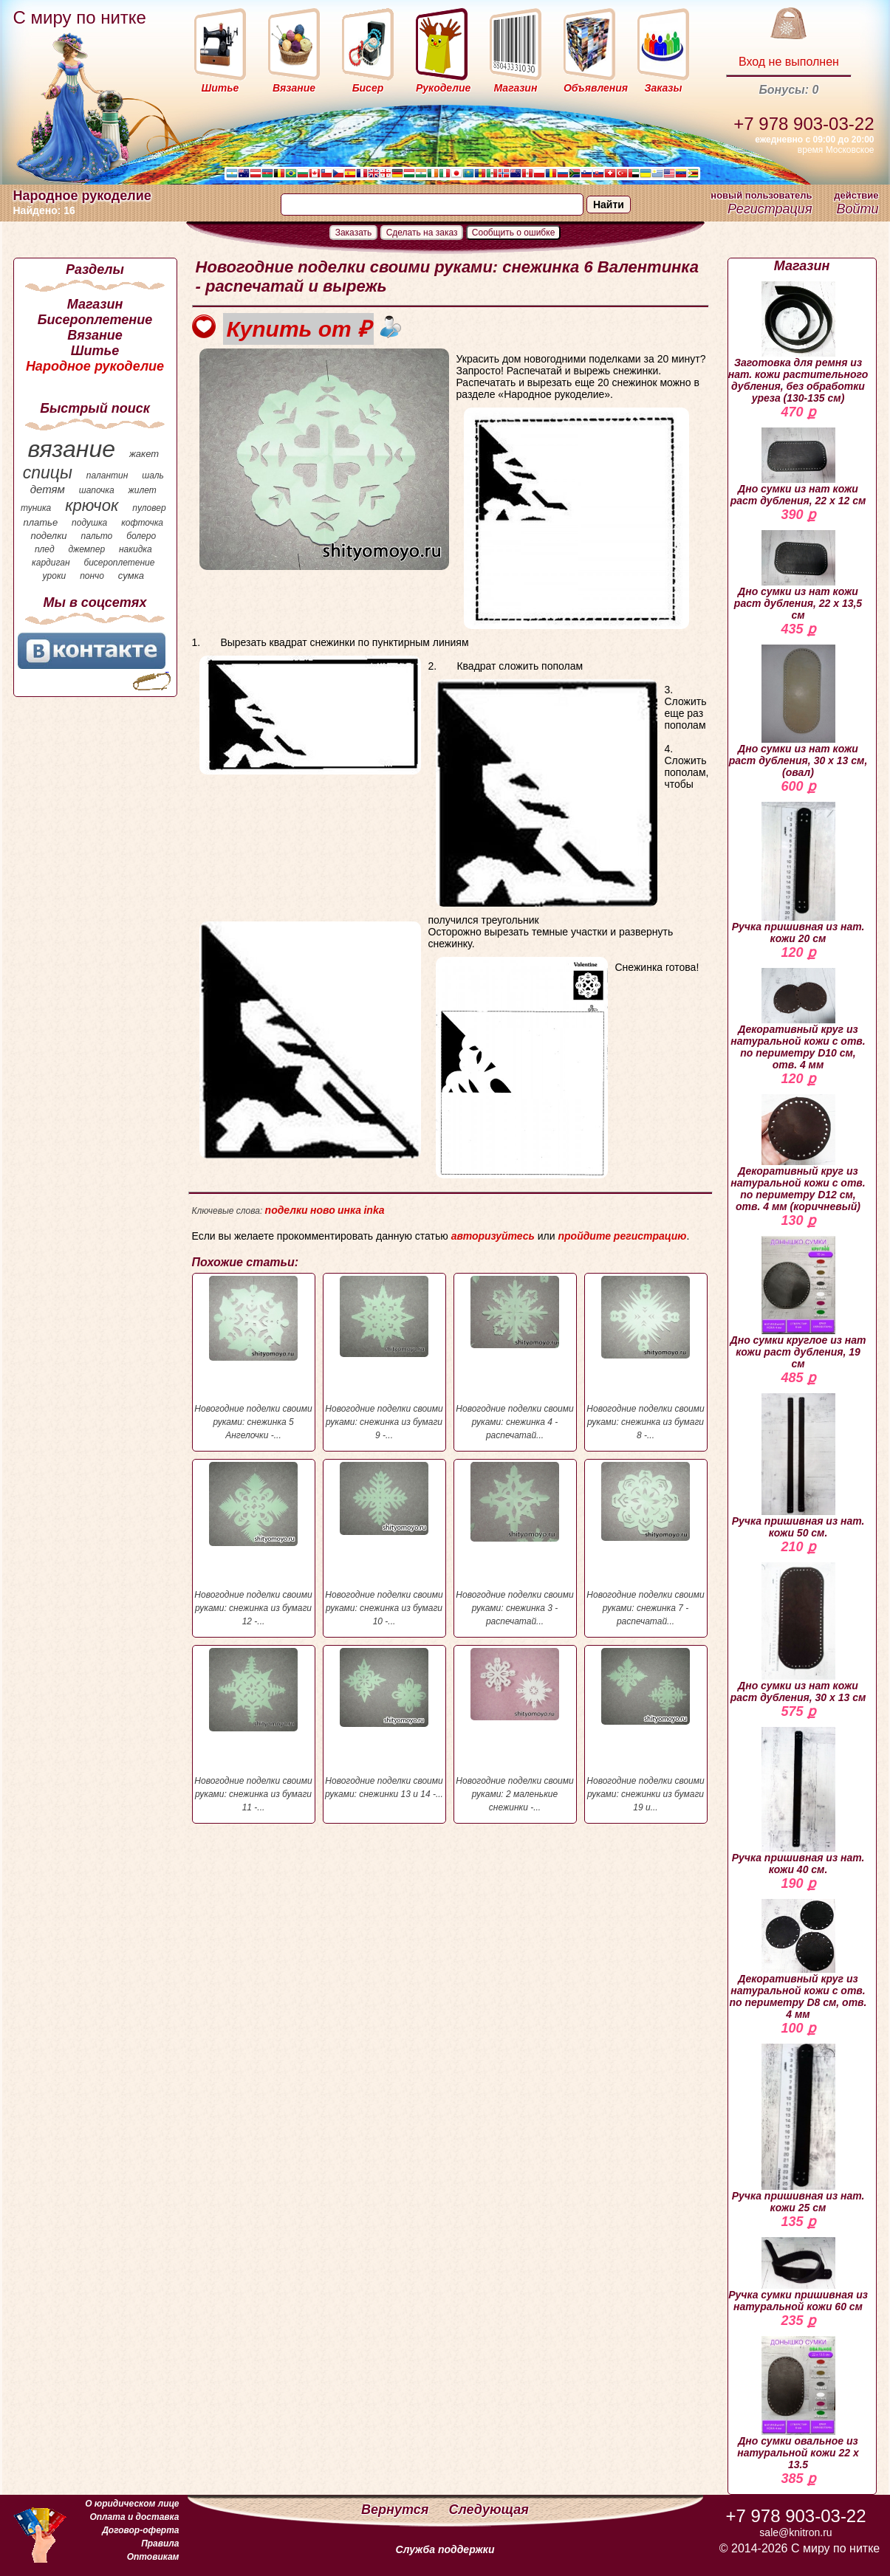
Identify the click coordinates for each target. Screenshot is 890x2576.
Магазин (95, 304)
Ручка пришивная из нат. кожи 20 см (798, 873)
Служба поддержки (445, 2549)
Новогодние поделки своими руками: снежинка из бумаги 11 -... (254, 1730)
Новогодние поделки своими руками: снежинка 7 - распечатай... (646, 1544)
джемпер (86, 549)
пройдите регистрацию (622, 1236)
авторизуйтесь (493, 1236)
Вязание (95, 335)
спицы (47, 472)
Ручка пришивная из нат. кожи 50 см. (798, 1466)
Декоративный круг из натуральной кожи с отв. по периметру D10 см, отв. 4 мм (797, 1019)
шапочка (96, 490)
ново (322, 1210)
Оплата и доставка (134, 2517)
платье (41, 522)
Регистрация (770, 209)
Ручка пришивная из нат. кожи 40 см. (798, 1801)
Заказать (353, 232)
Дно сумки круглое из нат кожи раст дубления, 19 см (798, 1303)
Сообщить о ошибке (513, 232)
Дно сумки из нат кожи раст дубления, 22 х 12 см (798, 466)
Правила (160, 2543)
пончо (92, 576)
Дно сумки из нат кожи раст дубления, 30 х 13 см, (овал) (798, 711)
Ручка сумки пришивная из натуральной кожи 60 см (798, 2275)
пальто (96, 536)
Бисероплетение (95, 319)
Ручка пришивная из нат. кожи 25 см (798, 2128)
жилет (143, 490)
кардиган (50, 562)
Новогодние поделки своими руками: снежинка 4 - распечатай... (515, 1358)
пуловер (148, 508)
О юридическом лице (132, 2503)
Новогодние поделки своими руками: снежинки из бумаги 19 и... (646, 1730)
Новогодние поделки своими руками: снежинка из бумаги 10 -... (384, 1544)
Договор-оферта (140, 2530)
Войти (857, 209)
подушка (89, 523)
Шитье (95, 350)
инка (349, 1210)
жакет (144, 453)
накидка (135, 549)
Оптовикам (153, 2557)
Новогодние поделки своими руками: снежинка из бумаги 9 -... (384, 1358)
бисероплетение (118, 562)
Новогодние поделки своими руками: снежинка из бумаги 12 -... (254, 1544)
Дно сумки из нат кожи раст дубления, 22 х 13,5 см (798, 575)
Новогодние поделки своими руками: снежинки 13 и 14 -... (384, 1723)
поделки (48, 535)
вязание (71, 449)
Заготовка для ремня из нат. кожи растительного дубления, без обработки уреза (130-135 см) (798, 342)
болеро (141, 536)
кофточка (142, 523)
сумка (131, 575)
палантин (107, 475)
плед (45, 549)
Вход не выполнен (789, 61)
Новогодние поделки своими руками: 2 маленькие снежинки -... (515, 1730)
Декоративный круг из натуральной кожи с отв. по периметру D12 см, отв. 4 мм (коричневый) (797, 1153)
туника (36, 508)
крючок (91, 505)
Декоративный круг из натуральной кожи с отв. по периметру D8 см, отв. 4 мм (798, 1959)
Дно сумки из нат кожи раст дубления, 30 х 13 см (798, 1632)
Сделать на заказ (422, 232)
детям (47, 489)
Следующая (489, 2509)
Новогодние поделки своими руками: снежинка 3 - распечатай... (515, 1544)
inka (373, 1210)
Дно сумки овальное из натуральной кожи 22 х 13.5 (798, 2403)
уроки (54, 576)
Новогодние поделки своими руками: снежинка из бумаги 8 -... (646, 1358)
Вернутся (396, 2509)
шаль (153, 475)
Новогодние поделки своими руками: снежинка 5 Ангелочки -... (254, 1358)
